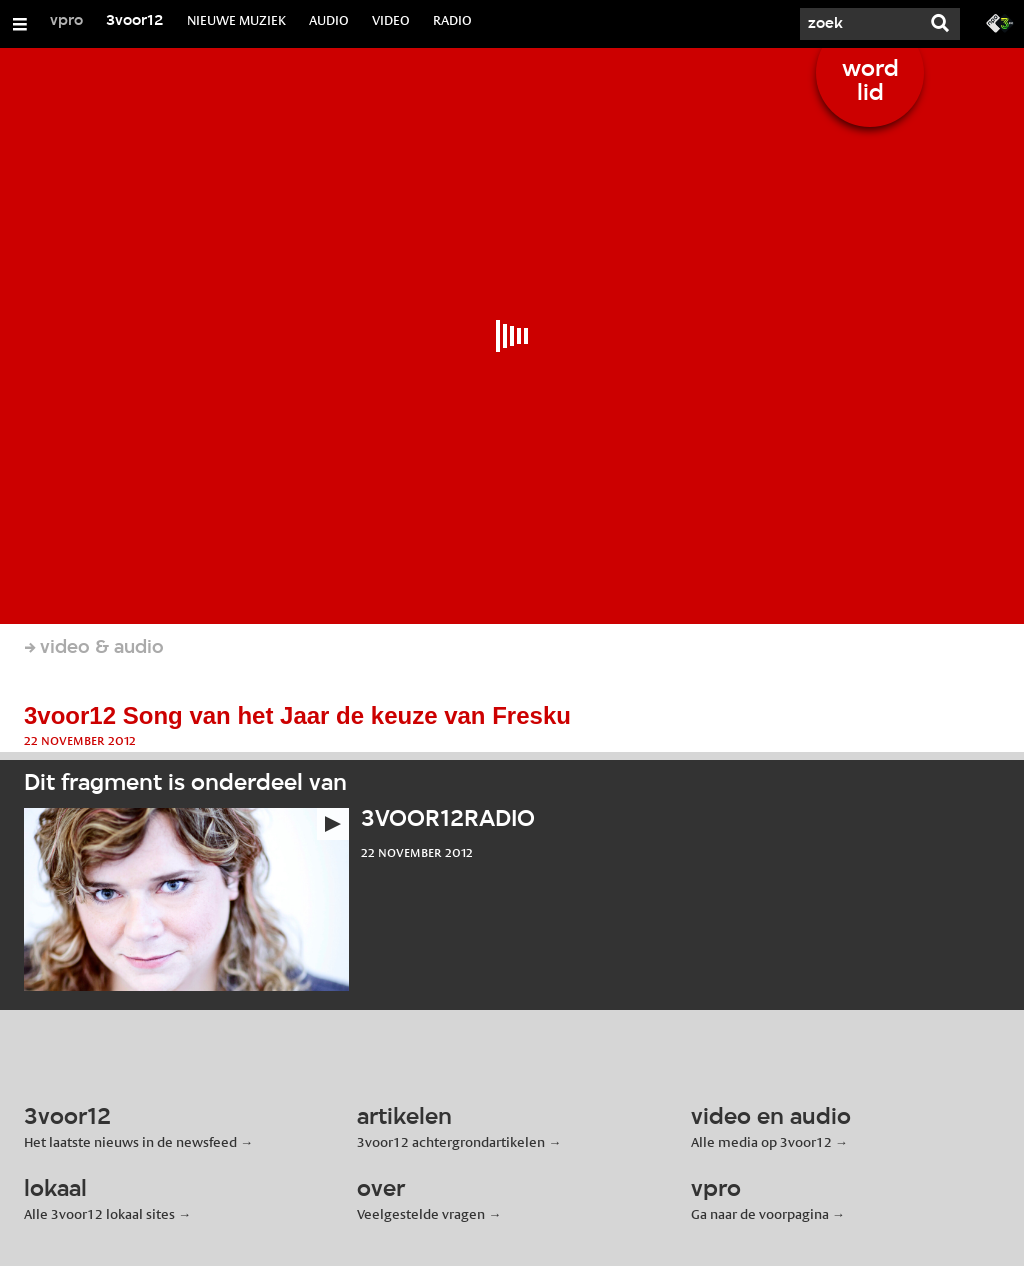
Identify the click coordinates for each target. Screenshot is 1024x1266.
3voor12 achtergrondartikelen (451, 1142)
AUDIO (329, 20)
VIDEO (391, 20)
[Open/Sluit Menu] (20, 24)
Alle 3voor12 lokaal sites (99, 1214)
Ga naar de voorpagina (760, 1214)
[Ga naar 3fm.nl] (1000, 22)
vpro (66, 21)
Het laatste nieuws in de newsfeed (130, 1142)
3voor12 (135, 21)
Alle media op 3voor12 (761, 1142)
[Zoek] (860, 24)
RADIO (452, 20)
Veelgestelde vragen (421, 1214)
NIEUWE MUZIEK (236, 20)
